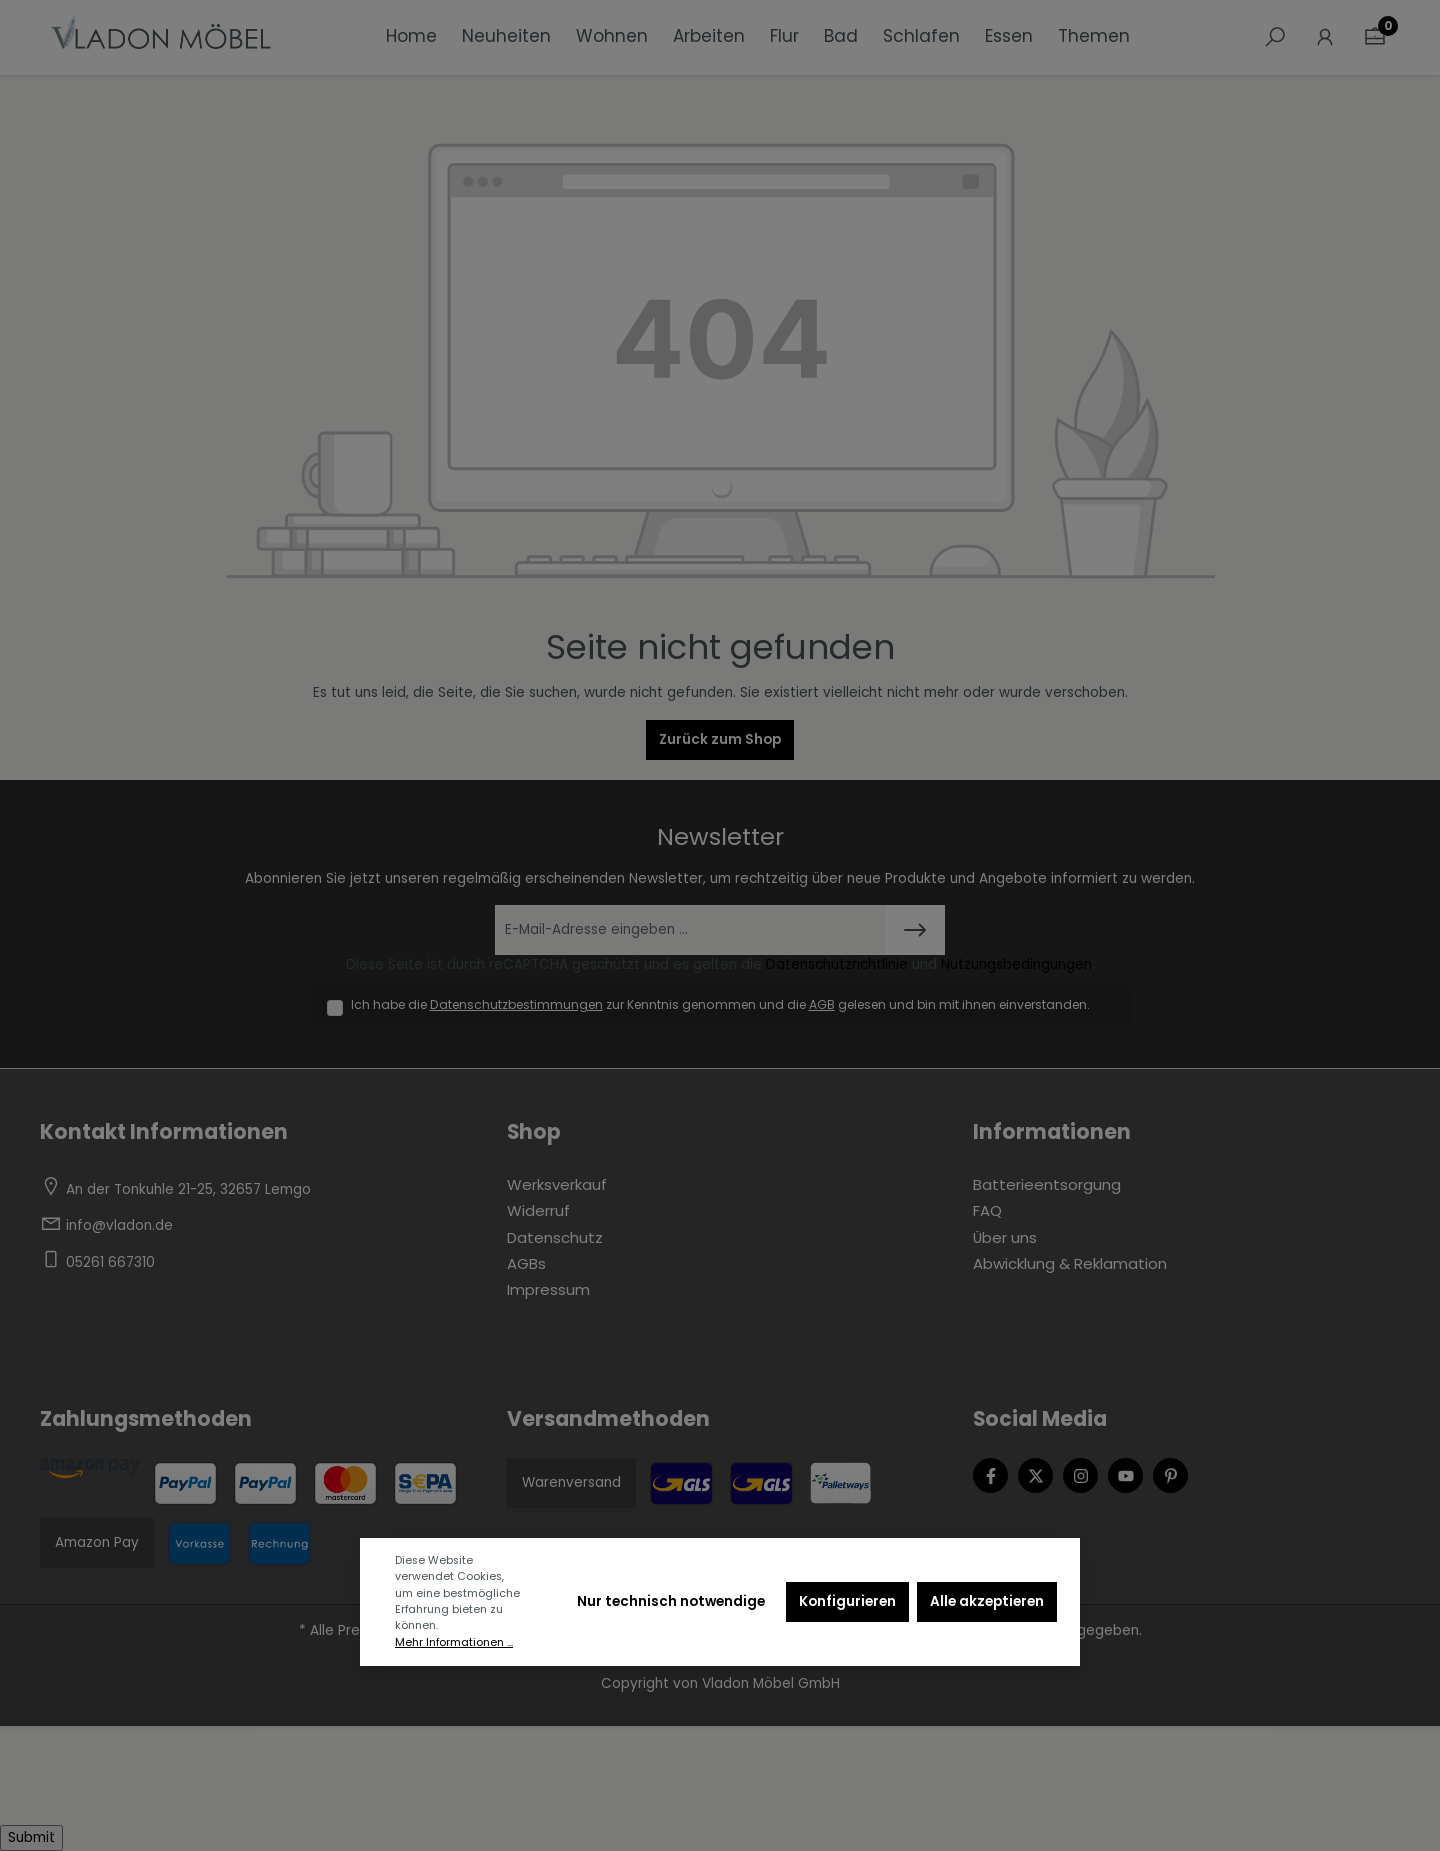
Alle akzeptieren (987, 1601)
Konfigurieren (847, 1601)
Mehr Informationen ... (454, 1642)
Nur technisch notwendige (671, 1601)
